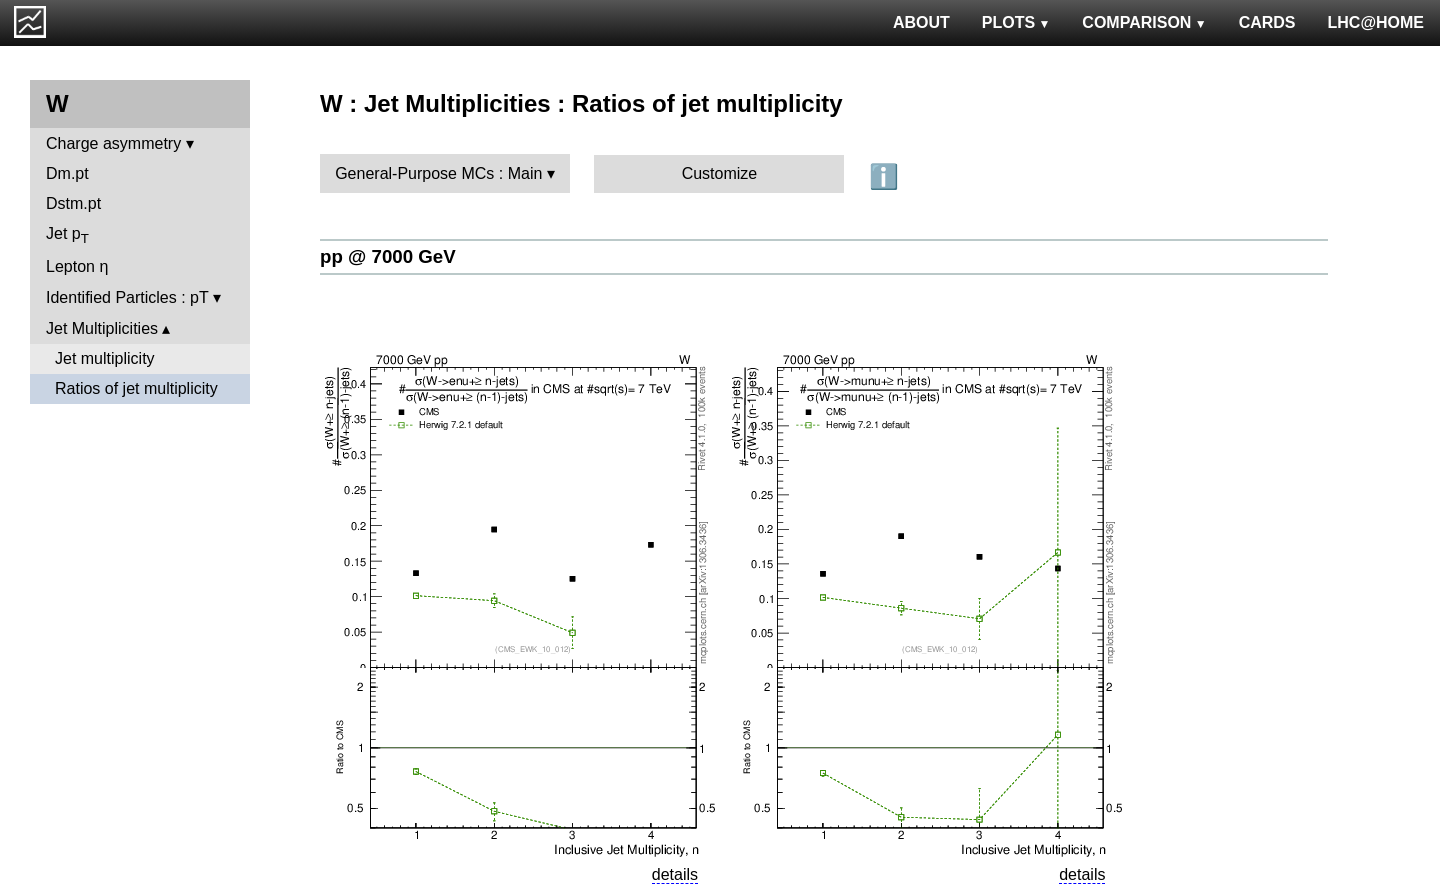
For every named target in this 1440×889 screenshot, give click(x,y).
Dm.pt (67, 173)
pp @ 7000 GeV (388, 256)
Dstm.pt (73, 203)
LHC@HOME (1376, 22)
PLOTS (1016, 22)
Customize (720, 173)
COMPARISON (1144, 22)
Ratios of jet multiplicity (136, 388)
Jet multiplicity (105, 358)
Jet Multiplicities (102, 328)
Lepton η (77, 266)
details (675, 874)
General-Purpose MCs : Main (438, 173)
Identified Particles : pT (127, 297)
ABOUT (921, 22)
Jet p (67, 235)
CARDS (1267, 22)
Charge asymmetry (113, 143)
